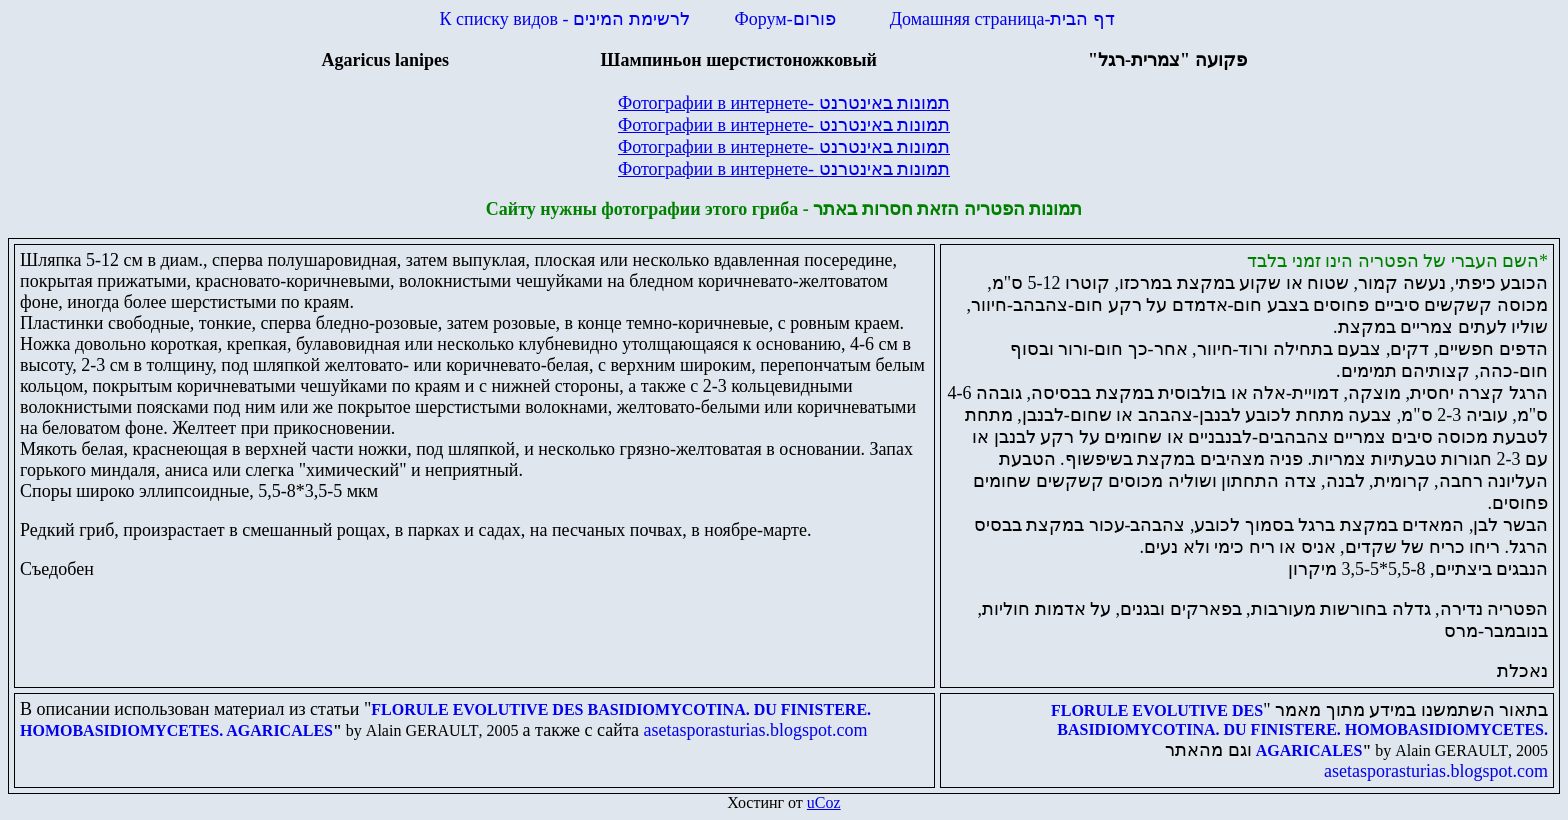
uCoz (824, 802)
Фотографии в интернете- (784, 103)
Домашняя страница (1002, 19)
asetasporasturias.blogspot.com (755, 730)
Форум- (788, 19)
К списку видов (565, 19)
